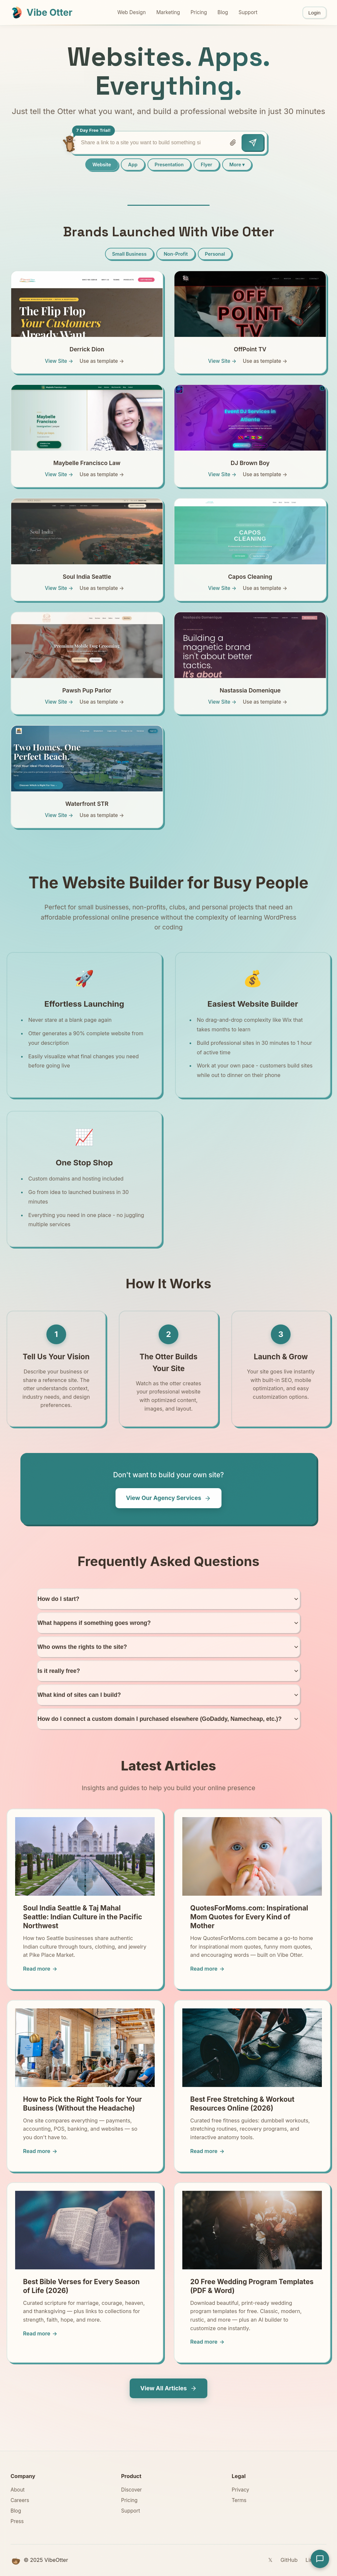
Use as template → (102, 361)
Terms (239, 2500)
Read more (40, 1969)
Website (101, 164)
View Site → (59, 361)
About (18, 2490)
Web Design (131, 12)
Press (17, 2521)
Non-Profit (176, 254)
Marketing (168, 12)
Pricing (199, 12)
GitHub (289, 2560)
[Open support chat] (320, 2559)
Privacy (240, 2490)
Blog (223, 12)
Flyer (206, 164)
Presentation (169, 164)
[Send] (253, 142)
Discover (131, 2490)
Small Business (129, 254)
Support (248, 12)
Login (314, 12)
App (132, 164)
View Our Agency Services (168, 1497)
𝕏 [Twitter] (270, 2560)
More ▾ (237, 164)
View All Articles (168, 2388)
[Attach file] (233, 143)
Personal (215, 254)
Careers (20, 2500)
